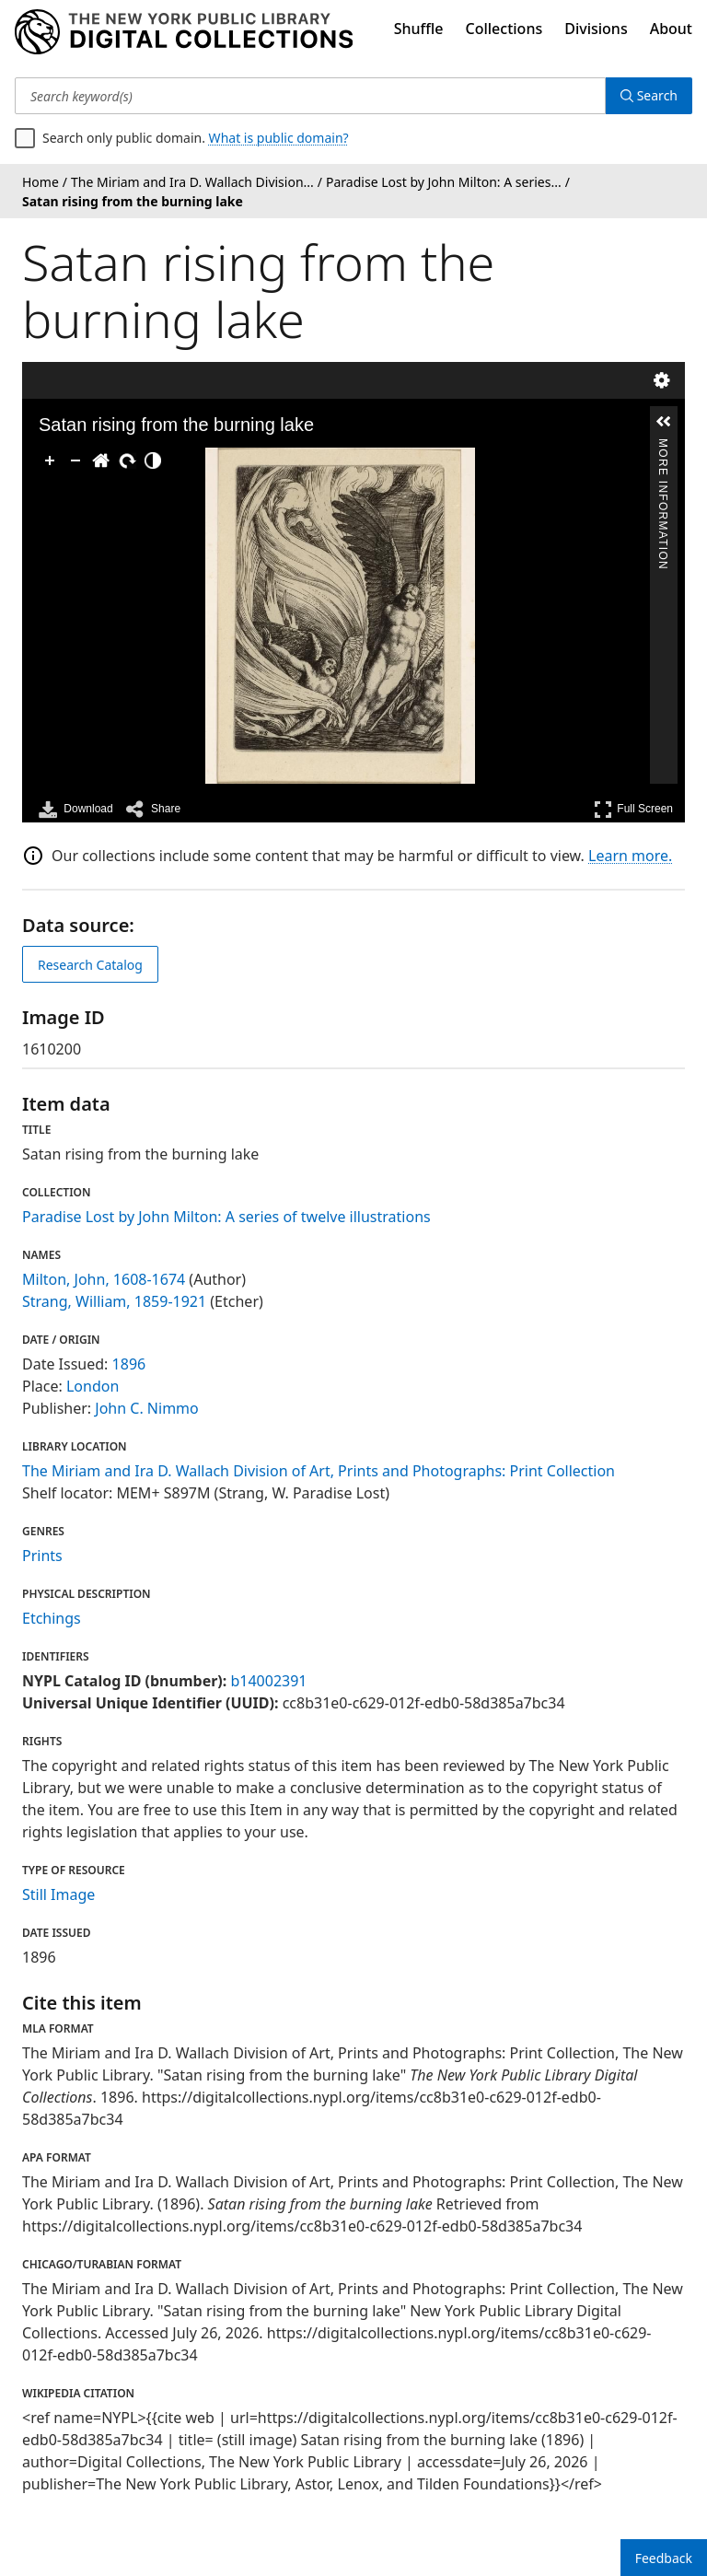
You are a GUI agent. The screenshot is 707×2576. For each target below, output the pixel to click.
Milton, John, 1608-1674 (103, 1279)
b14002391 (268, 1681)
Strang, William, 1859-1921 (114, 1301)
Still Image (58, 1894)
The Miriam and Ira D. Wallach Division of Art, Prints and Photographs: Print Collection (318, 1471)
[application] (340, 616)
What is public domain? (279, 137)
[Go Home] (101, 460)
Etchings (51, 1618)
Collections (504, 28)
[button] (664, 422)
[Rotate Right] (127, 460)
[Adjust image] (153, 460)
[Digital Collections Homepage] (184, 32)
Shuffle (419, 28)
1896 (129, 1364)
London (92, 1386)
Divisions (595, 28)
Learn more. (630, 855)
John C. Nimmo (146, 1408)
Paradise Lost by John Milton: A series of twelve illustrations (226, 1216)
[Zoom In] (50, 460)
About (671, 28)
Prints (42, 1555)
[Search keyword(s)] (310, 95)
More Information (662, 446)
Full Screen (633, 809)
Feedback (663, 2558)
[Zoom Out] (75, 460)
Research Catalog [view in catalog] (90, 964)
